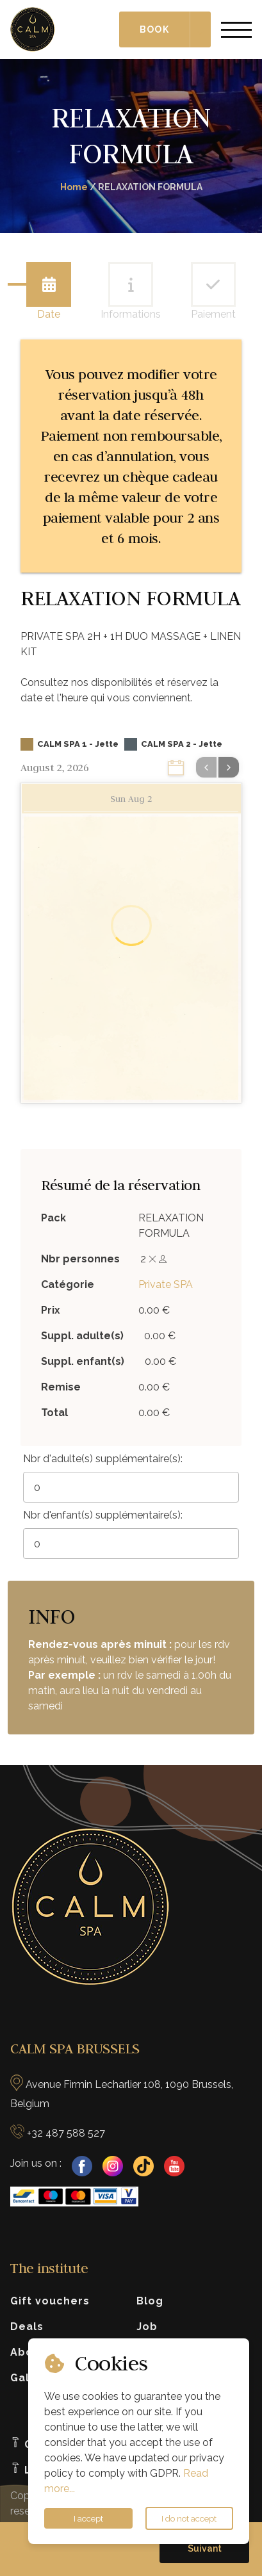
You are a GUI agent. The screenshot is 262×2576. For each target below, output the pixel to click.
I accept (88, 2518)
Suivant (205, 2548)
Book (154, 29)
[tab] (48, 284)
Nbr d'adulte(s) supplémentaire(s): (103, 1459)
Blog (149, 2301)
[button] (204, 2548)
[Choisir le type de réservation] (200, 29)
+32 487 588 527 (66, 2133)
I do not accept (189, 2518)
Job (147, 2326)
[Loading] (131, 927)
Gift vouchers (50, 2301)
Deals (27, 2326)
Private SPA (165, 1284)
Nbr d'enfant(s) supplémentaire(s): (103, 1515)
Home (74, 187)
